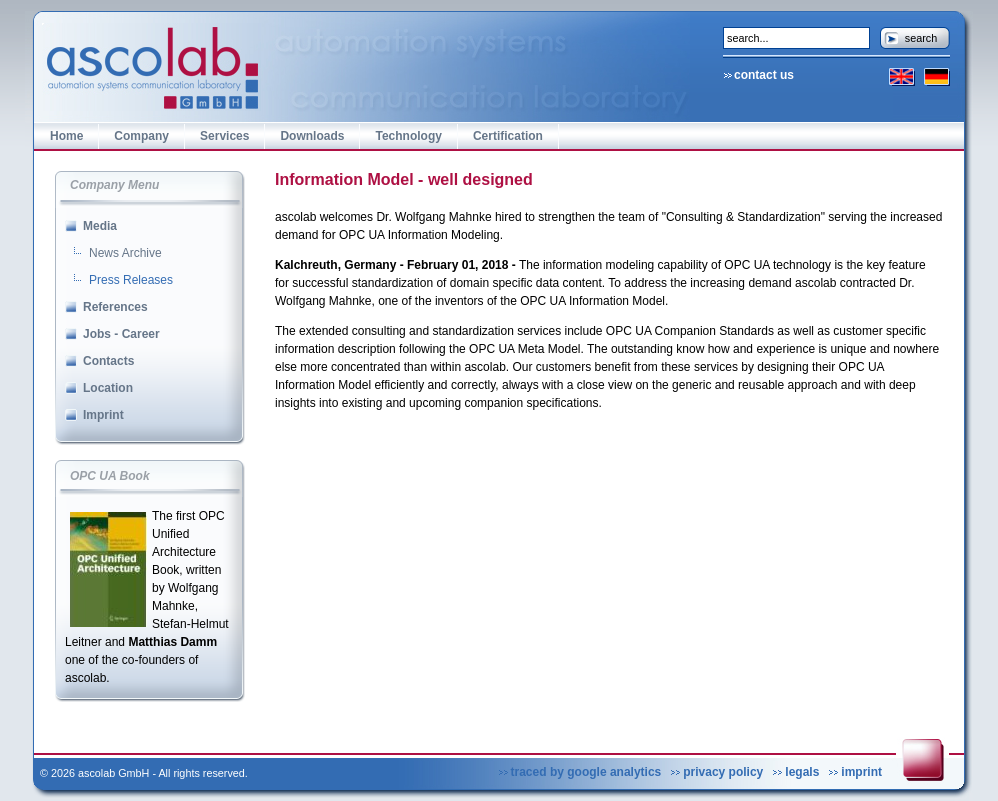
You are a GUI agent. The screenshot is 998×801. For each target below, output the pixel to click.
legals (802, 772)
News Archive (125, 253)
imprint (861, 772)
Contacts (108, 361)
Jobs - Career (121, 334)
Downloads (312, 136)
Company (141, 136)
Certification (508, 136)
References (115, 307)
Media (100, 226)
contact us (764, 75)
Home (66, 136)
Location (108, 388)
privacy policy (723, 772)
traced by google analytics (586, 772)
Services (224, 136)
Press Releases (131, 280)
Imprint (103, 415)
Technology (408, 136)
